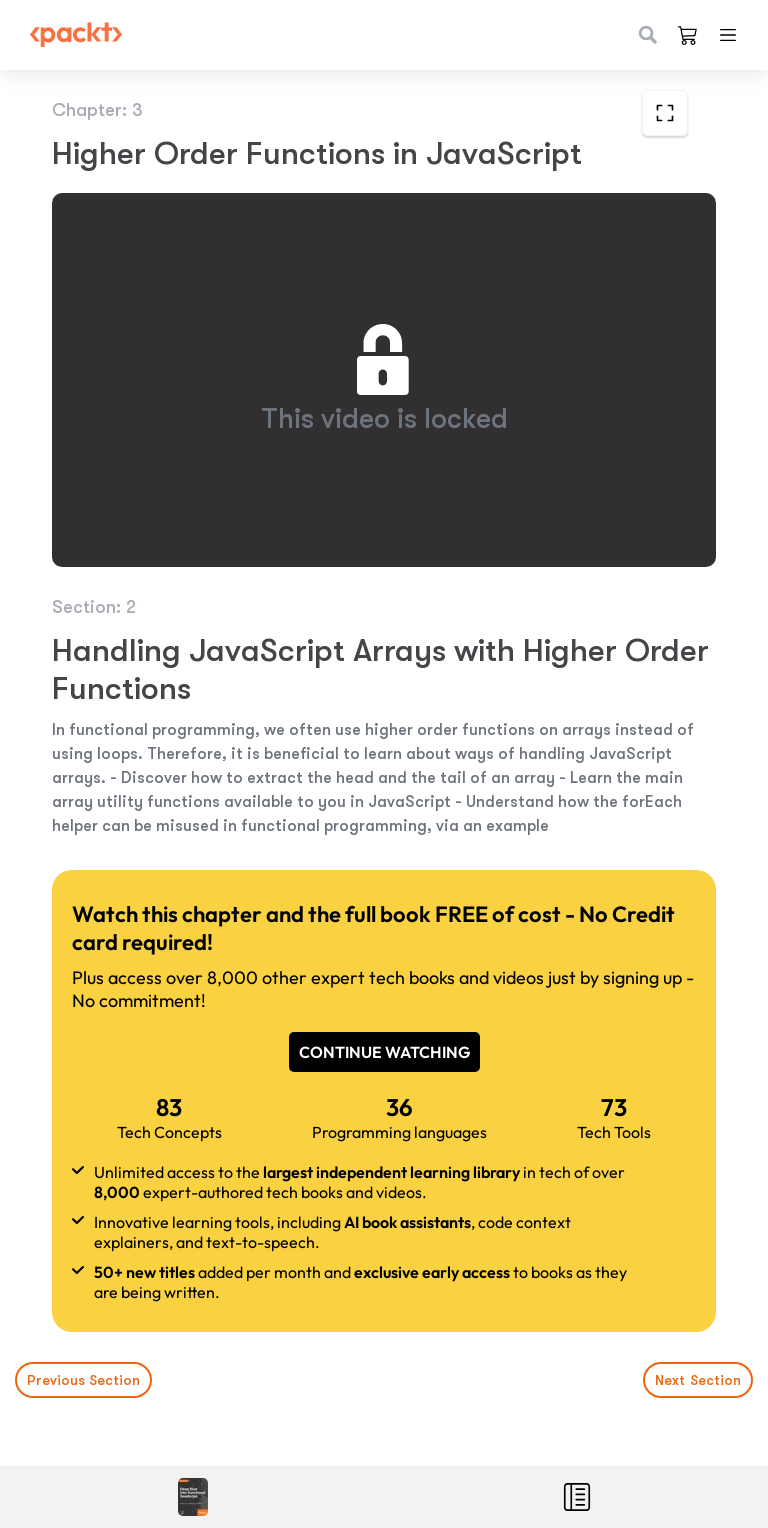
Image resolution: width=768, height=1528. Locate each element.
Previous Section (83, 1380)
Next (698, 1380)
